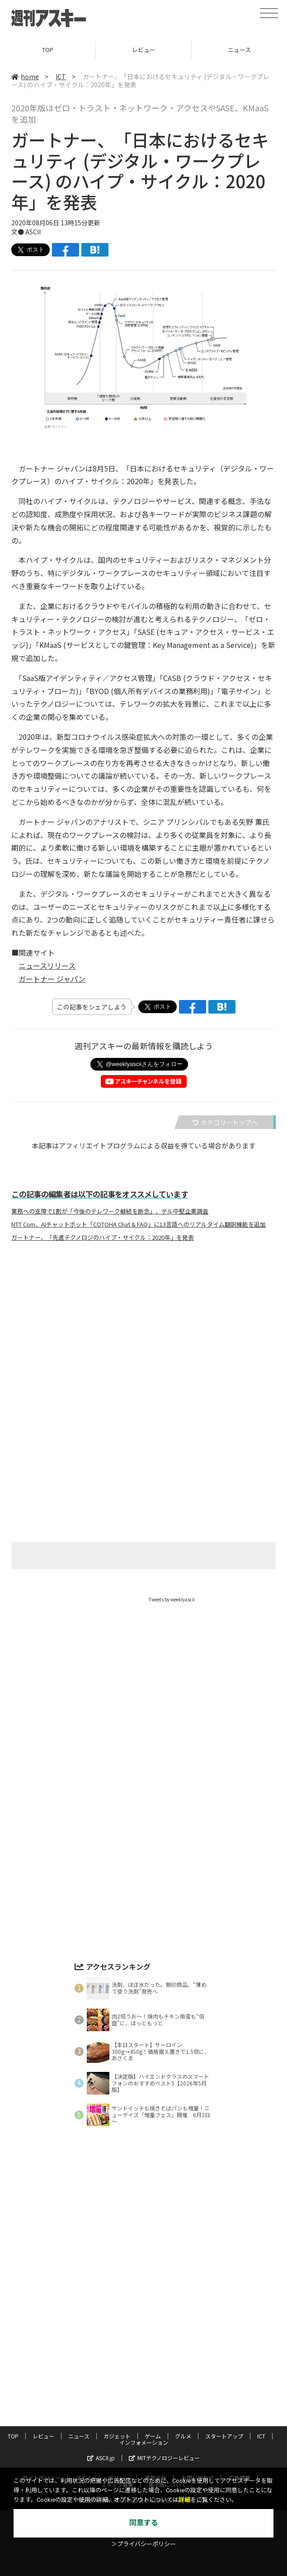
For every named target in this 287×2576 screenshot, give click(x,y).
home (25, 76)
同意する (143, 2523)
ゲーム (153, 2436)
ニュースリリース (47, 965)
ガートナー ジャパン (52, 978)
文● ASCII (26, 231)
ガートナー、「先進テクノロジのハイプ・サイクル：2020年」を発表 (102, 1237)
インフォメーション (143, 2442)
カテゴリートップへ (225, 1122)
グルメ (183, 2436)
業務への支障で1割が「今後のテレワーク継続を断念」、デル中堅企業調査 (109, 1211)
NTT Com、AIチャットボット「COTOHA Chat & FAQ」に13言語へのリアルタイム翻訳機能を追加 (138, 1224)
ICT (61, 76)
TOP (47, 49)
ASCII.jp (101, 2458)
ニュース (78, 2436)
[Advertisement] (144, 1338)
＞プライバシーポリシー (143, 2544)
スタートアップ (224, 2436)
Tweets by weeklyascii (172, 1599)
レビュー (143, 49)
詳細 (184, 2499)
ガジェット (117, 2436)
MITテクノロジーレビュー (164, 2458)
